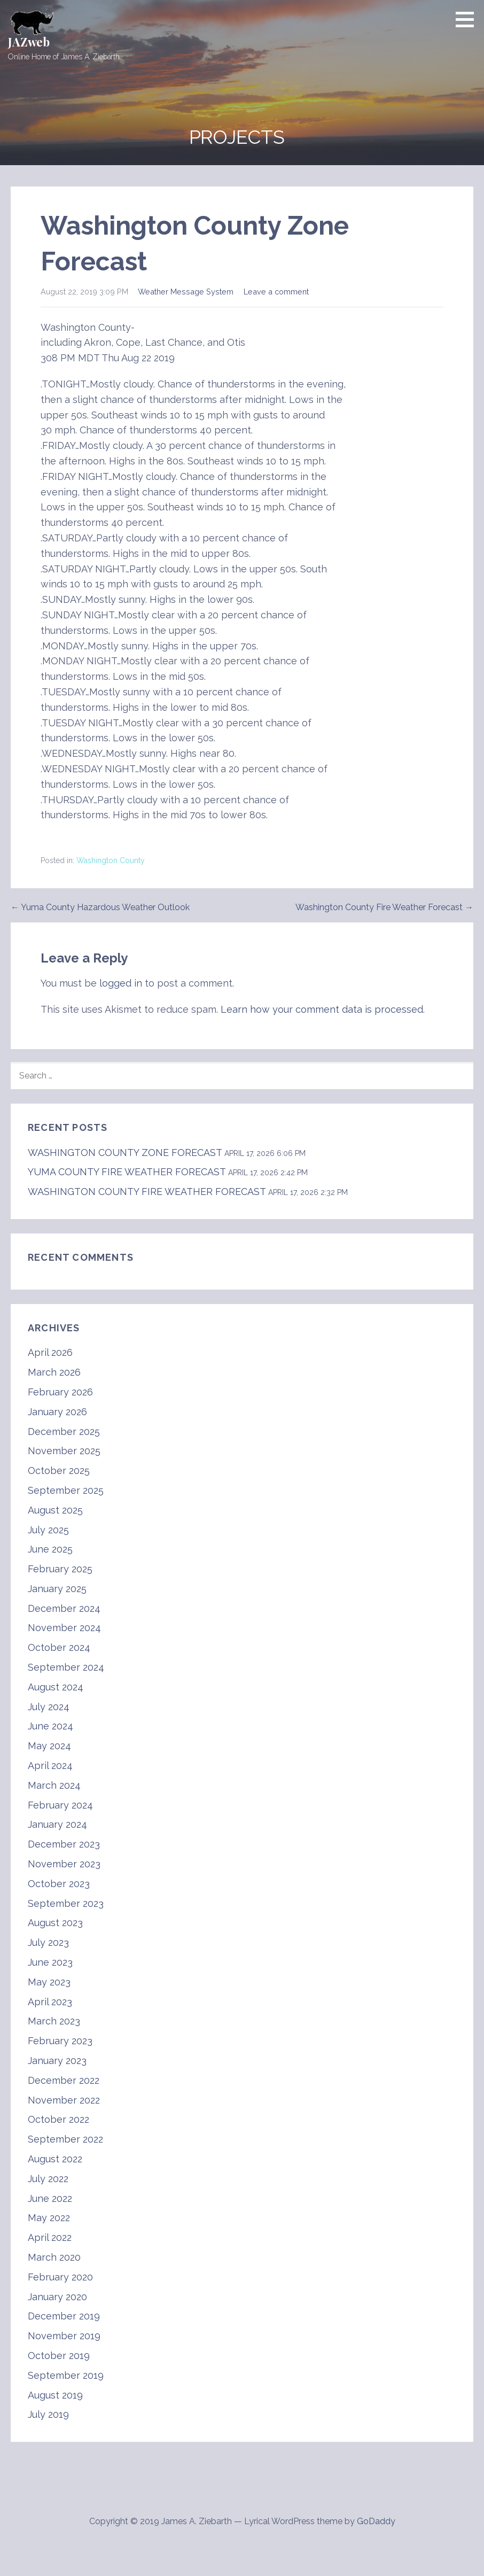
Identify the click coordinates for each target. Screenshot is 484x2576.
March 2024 (54, 1785)
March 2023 (54, 2021)
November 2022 (64, 2100)
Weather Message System (185, 291)
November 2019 (64, 2335)
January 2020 (57, 2296)
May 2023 (49, 1982)
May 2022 (49, 2217)
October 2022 (58, 2119)
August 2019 (55, 2395)
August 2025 (55, 1510)
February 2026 (60, 1392)
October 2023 (59, 1883)
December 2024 (64, 1608)
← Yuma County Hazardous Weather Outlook (100, 907)
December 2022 (63, 2080)
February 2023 (60, 2040)
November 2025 (64, 1450)
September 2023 (66, 1903)
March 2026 (54, 1372)
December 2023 (64, 1844)
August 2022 (55, 2158)
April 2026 (50, 1352)
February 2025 (60, 1568)
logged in (120, 983)
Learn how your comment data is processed (322, 1009)
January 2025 (57, 1588)
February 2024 (60, 1805)
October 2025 (59, 1470)
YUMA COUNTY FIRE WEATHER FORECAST (126, 1171)
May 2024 (49, 1745)
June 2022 (50, 2198)
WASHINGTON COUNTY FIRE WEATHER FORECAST (147, 1191)
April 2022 (50, 2237)
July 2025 (48, 1529)
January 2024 (57, 1824)
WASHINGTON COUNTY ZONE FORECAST (125, 1152)
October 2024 (59, 1647)
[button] (468, 19)
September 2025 (66, 1490)
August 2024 (55, 1687)
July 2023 (48, 1942)
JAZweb (29, 42)
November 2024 (64, 1627)
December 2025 (64, 1431)
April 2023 (50, 2001)
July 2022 (48, 2178)
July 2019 (48, 2414)
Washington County (110, 860)
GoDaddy (376, 2521)
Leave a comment (276, 291)
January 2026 (57, 1411)
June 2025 (50, 1549)
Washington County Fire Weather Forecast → (384, 907)
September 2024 (66, 1667)
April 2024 (50, 1765)
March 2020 (54, 2257)
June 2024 (50, 1726)
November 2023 (64, 1863)
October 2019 (59, 2355)
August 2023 (55, 1922)
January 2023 (57, 2060)
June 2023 (50, 1962)
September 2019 (66, 2375)
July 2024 (48, 1706)
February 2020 (60, 2277)
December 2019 (64, 2316)
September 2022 (65, 2139)
